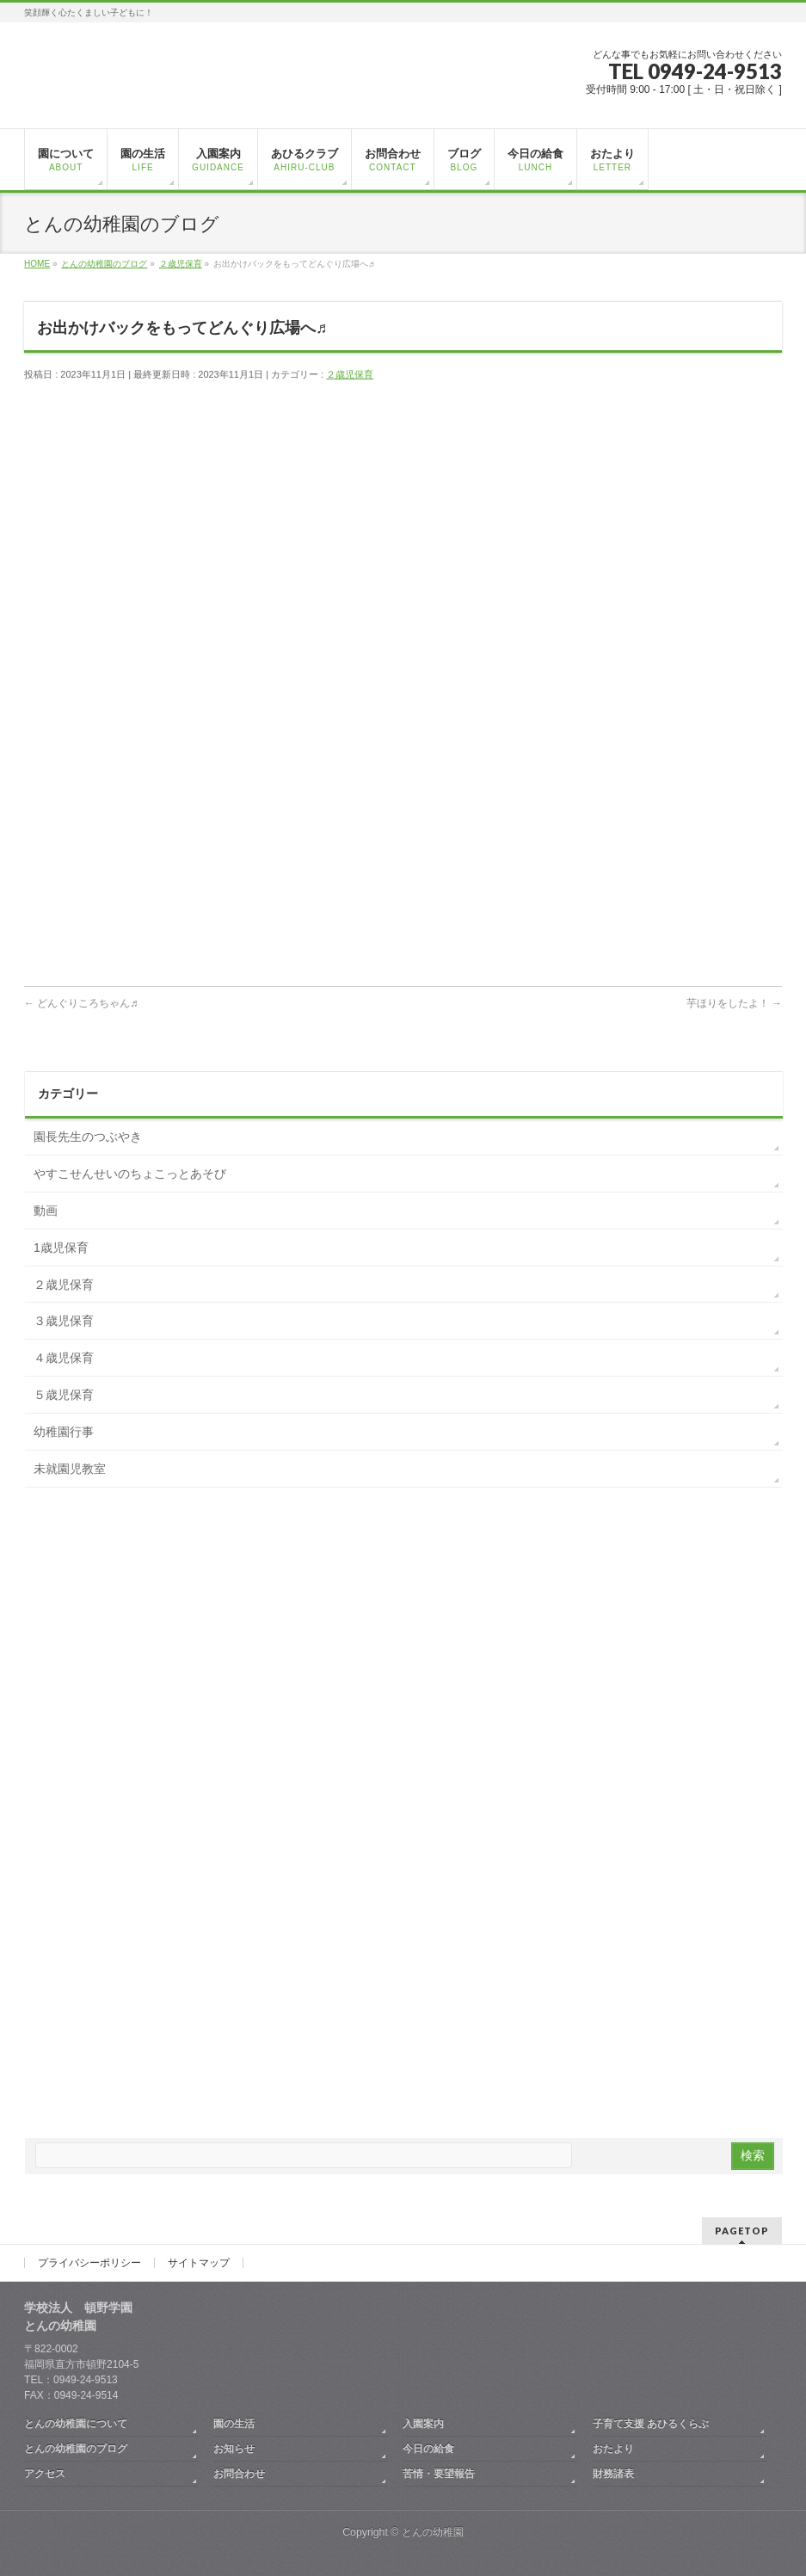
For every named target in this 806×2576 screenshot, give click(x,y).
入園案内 (423, 2424)
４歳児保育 (64, 1358)
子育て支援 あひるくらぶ (651, 2424)
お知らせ (234, 2449)
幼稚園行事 (64, 1432)
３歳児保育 (64, 1321)
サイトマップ (199, 2263)
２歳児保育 (349, 374)
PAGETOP (742, 2230)
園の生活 (234, 2424)
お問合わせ (239, 2474)
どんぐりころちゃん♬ (81, 1003)
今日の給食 (428, 2449)
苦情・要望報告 (439, 2474)
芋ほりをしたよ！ (734, 1003)
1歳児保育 (61, 1247)
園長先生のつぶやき (88, 1136)
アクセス (44, 2474)
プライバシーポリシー (89, 2263)
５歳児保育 (64, 1395)
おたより (613, 2449)
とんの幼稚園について (75, 2424)
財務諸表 (613, 2474)
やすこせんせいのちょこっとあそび (130, 1173)
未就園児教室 (70, 1469)
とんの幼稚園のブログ (75, 2449)
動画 (46, 1210)
